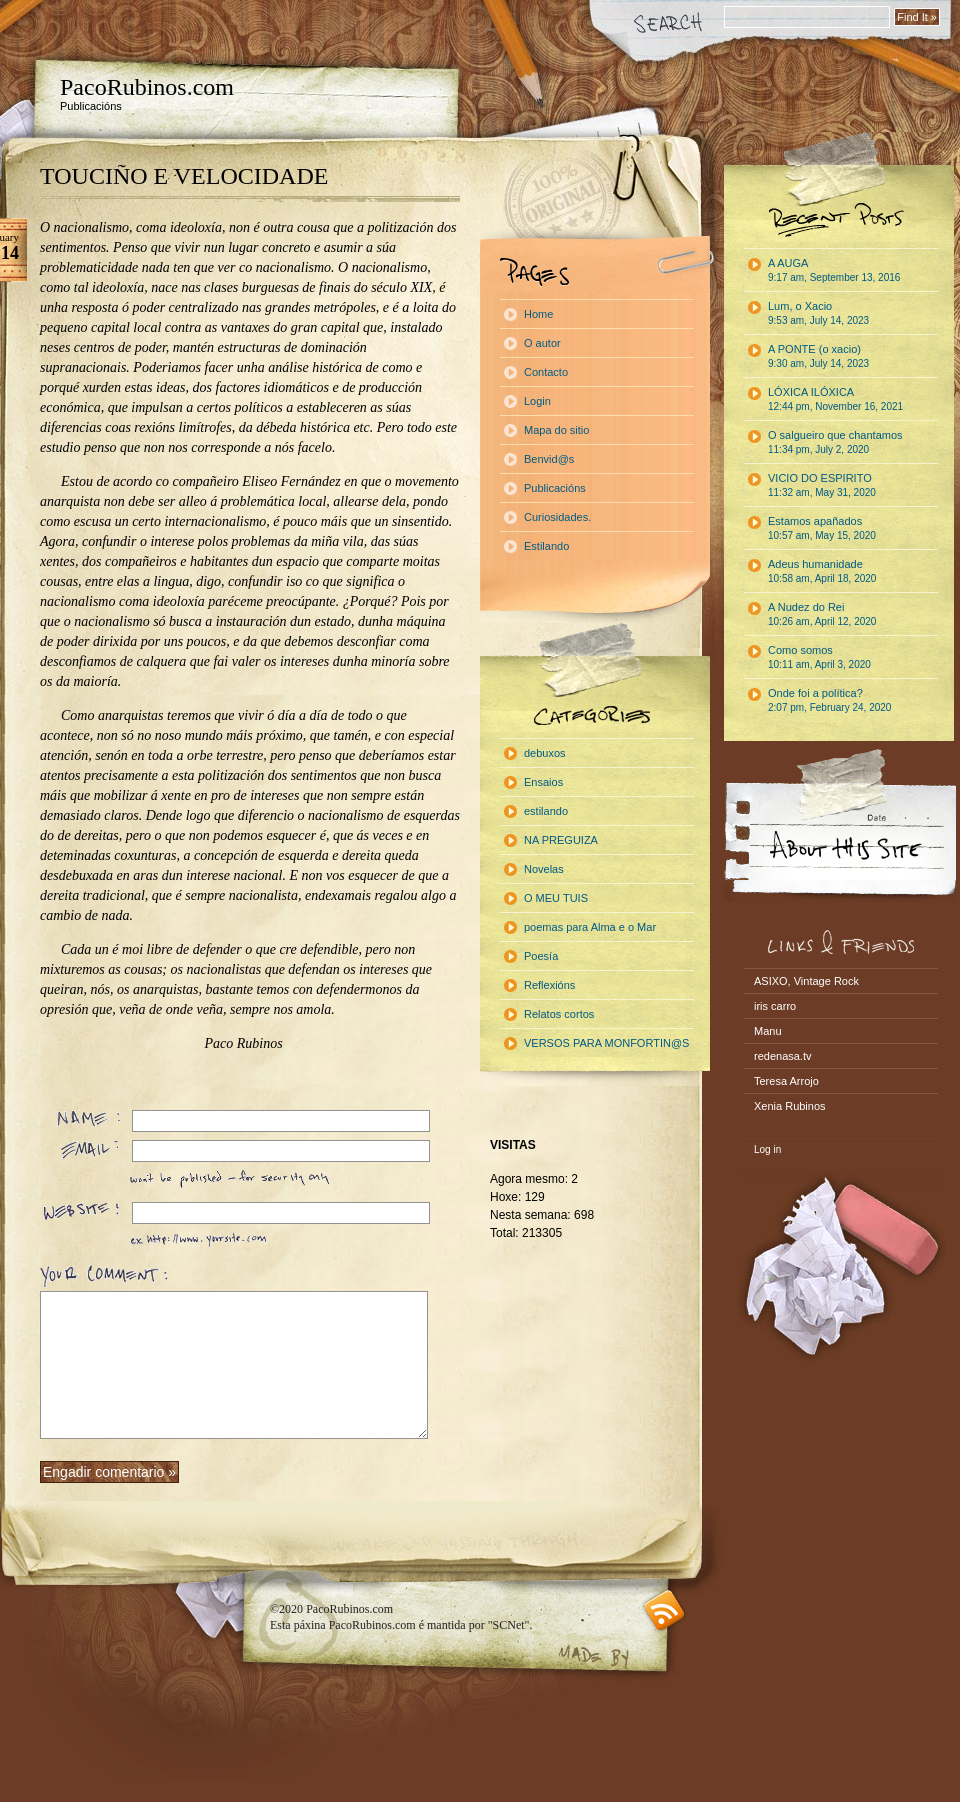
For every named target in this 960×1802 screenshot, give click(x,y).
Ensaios (543, 782)
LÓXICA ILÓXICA (835, 399)
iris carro (775, 1006)
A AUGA (834, 270)
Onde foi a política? (829, 700)
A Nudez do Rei (822, 614)
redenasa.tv (782, 1056)
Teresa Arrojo (786, 1081)
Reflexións (549, 985)
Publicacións (555, 488)
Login (537, 401)
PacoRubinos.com (147, 87)
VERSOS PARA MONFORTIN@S (606, 1043)
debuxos (545, 753)
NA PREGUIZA (561, 840)
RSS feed (664, 1610)
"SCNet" (509, 1625)
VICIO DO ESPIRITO (822, 485)
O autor (542, 343)
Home (538, 314)
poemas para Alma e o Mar (590, 927)
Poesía (541, 956)
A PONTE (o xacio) (818, 356)
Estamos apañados (822, 528)
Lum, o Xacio (818, 313)
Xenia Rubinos (790, 1106)
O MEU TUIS (556, 898)
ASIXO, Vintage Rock (806, 981)
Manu (768, 1031)
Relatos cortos (559, 1014)
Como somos (819, 657)
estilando (546, 811)
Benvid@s (549, 459)
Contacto (546, 372)
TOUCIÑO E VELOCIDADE (184, 176)
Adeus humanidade (822, 571)
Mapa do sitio (556, 430)
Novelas (544, 869)
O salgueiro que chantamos (835, 442)
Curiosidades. (557, 517)
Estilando (546, 546)
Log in (767, 1149)
